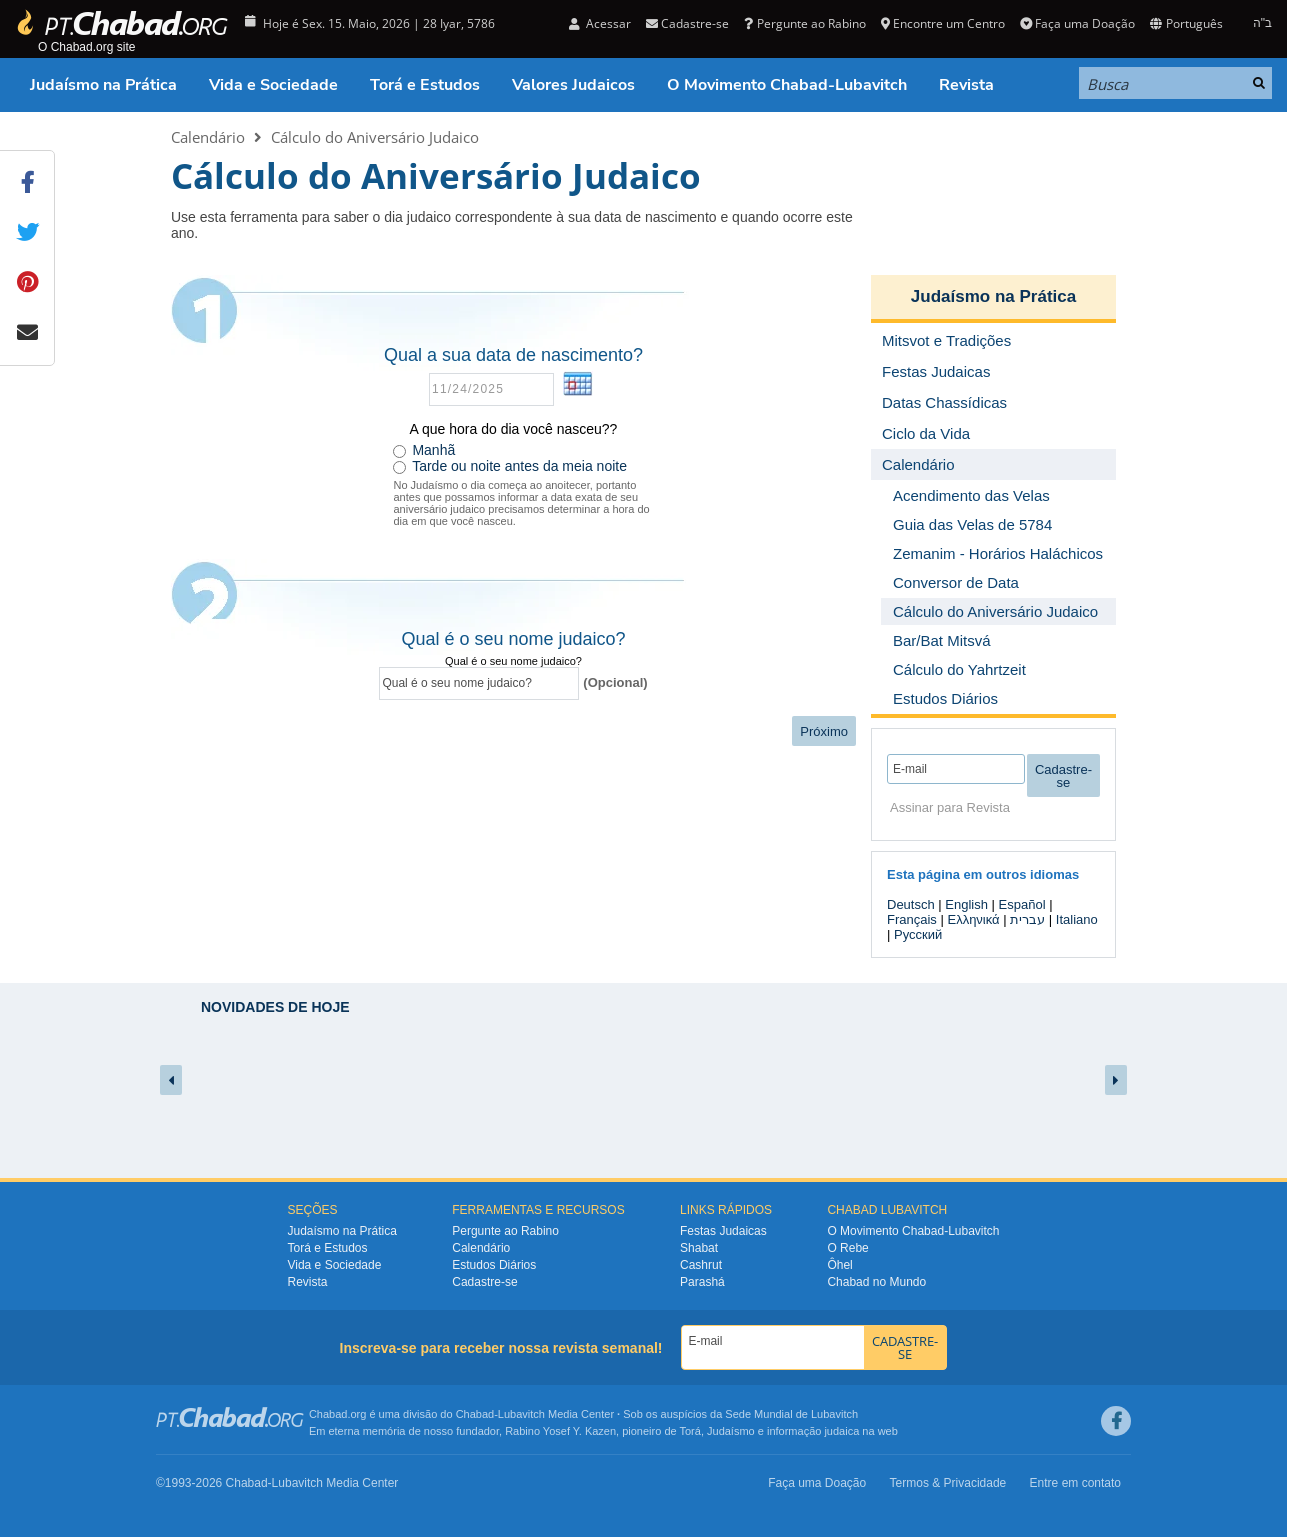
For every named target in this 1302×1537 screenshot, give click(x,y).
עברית (1027, 919)
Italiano (1077, 919)
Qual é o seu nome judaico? (513, 661)
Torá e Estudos (425, 85)
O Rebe (847, 1248)
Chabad (475, 1414)
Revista (966, 85)
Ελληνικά (973, 919)
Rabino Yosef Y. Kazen (560, 1431)
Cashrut (701, 1265)
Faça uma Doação (1077, 23)
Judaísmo (731, 1431)
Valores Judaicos (573, 85)
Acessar (600, 23)
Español (1022, 904)
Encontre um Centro (943, 23)
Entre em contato (1075, 1483)
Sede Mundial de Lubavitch (791, 1414)
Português (1186, 23)
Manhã (433, 450)
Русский (918, 934)
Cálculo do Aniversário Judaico (375, 137)
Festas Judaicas (723, 1231)
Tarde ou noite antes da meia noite (519, 466)
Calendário (208, 137)
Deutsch (911, 904)
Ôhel (839, 1265)
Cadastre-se (687, 23)
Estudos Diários (494, 1265)
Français (912, 919)
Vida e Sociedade (273, 85)
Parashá (702, 1282)
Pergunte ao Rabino (804, 23)
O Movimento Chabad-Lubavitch (787, 85)
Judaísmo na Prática (103, 85)
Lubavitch (521, 1414)
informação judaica (813, 1431)
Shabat (699, 1248)
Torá (689, 1431)
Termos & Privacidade (948, 1483)
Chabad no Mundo (876, 1282)
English (966, 904)
